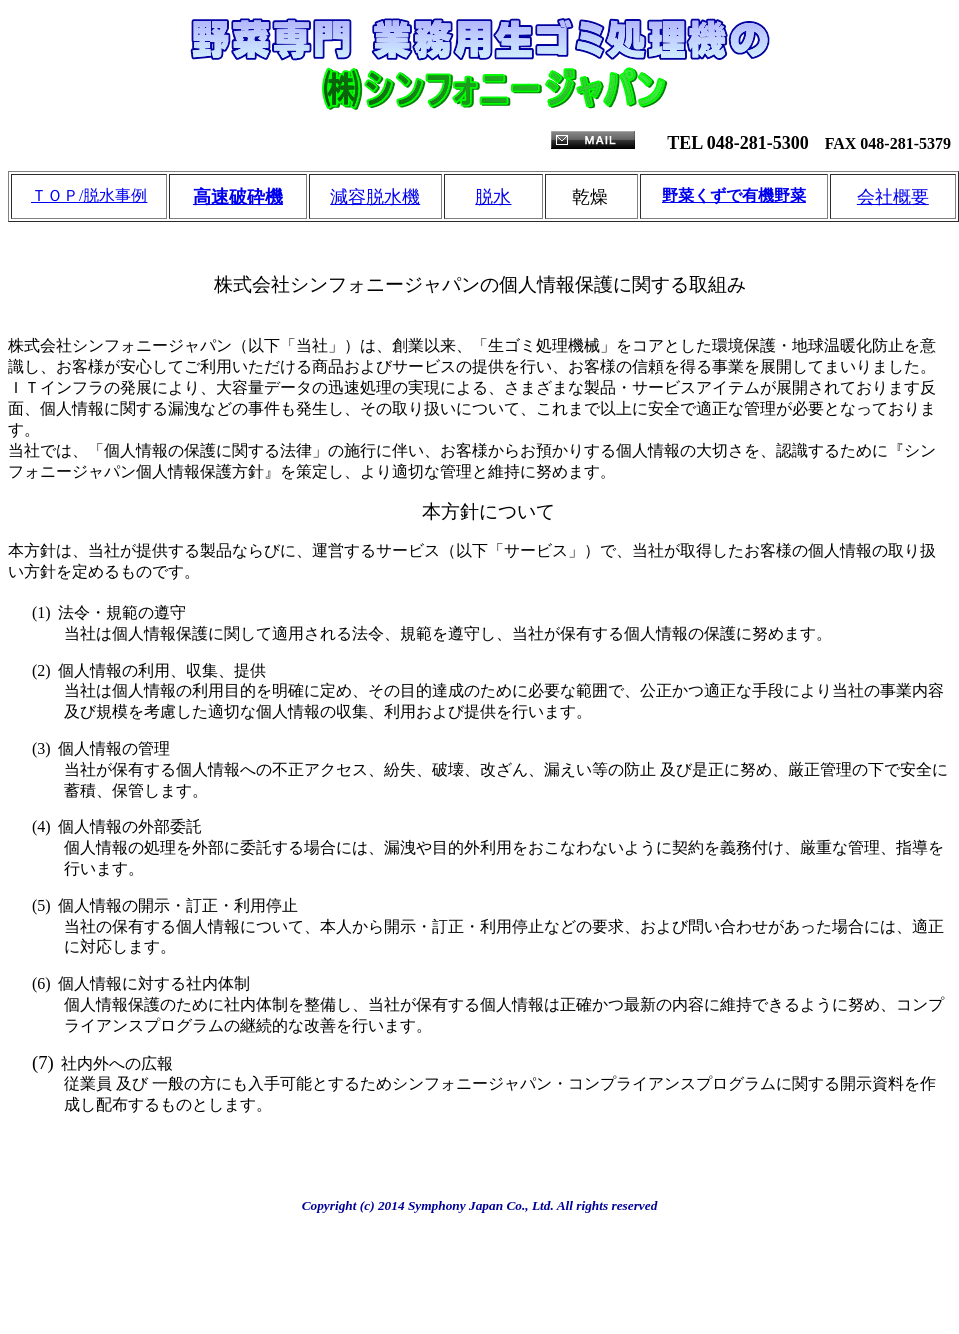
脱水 (493, 197)
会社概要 (893, 197)
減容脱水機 (375, 197)
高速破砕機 (238, 197)
